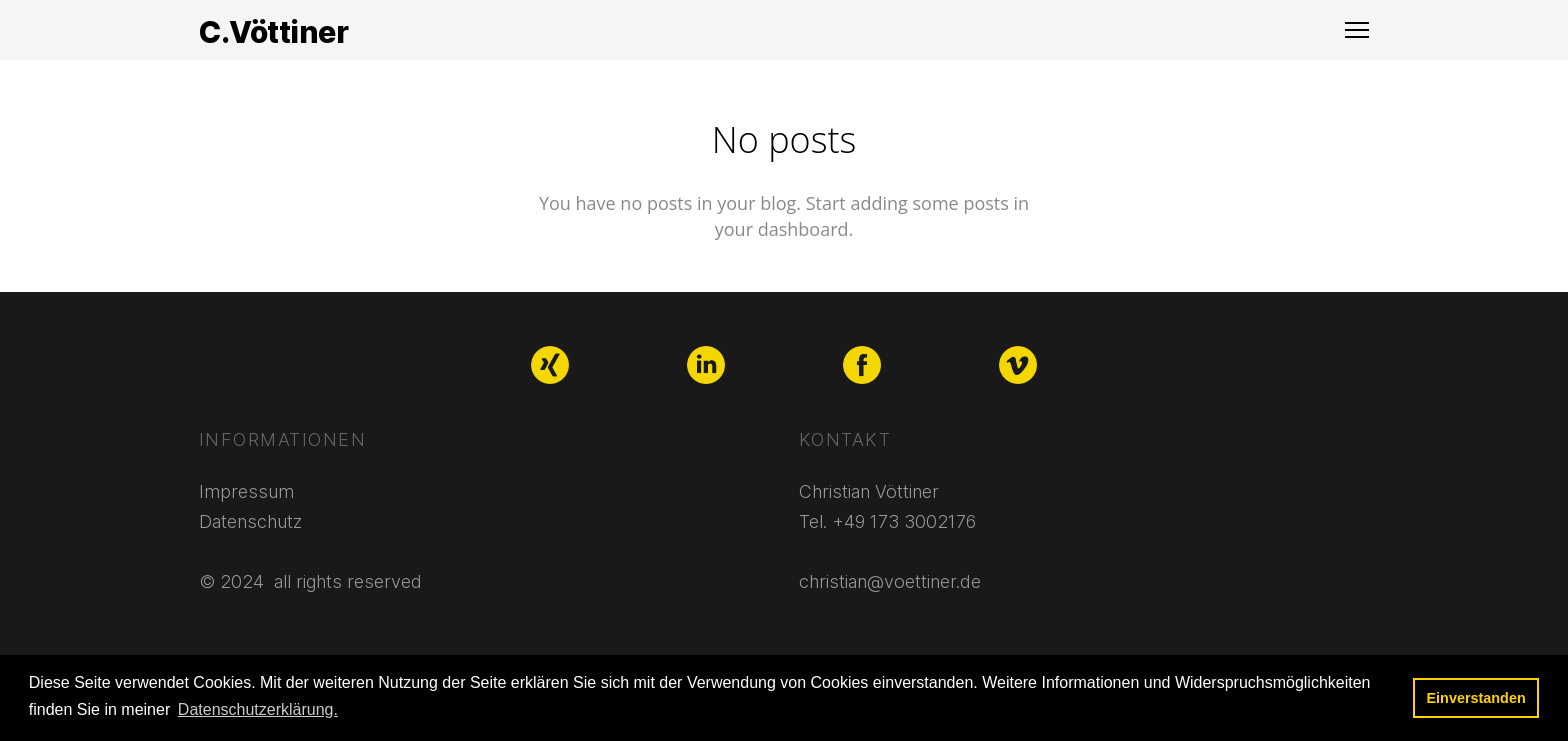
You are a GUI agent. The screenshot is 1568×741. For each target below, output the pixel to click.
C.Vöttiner (273, 32)
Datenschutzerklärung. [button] (258, 709)
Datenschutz (250, 521)
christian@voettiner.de (890, 581)
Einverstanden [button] (1476, 698)
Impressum (246, 491)
